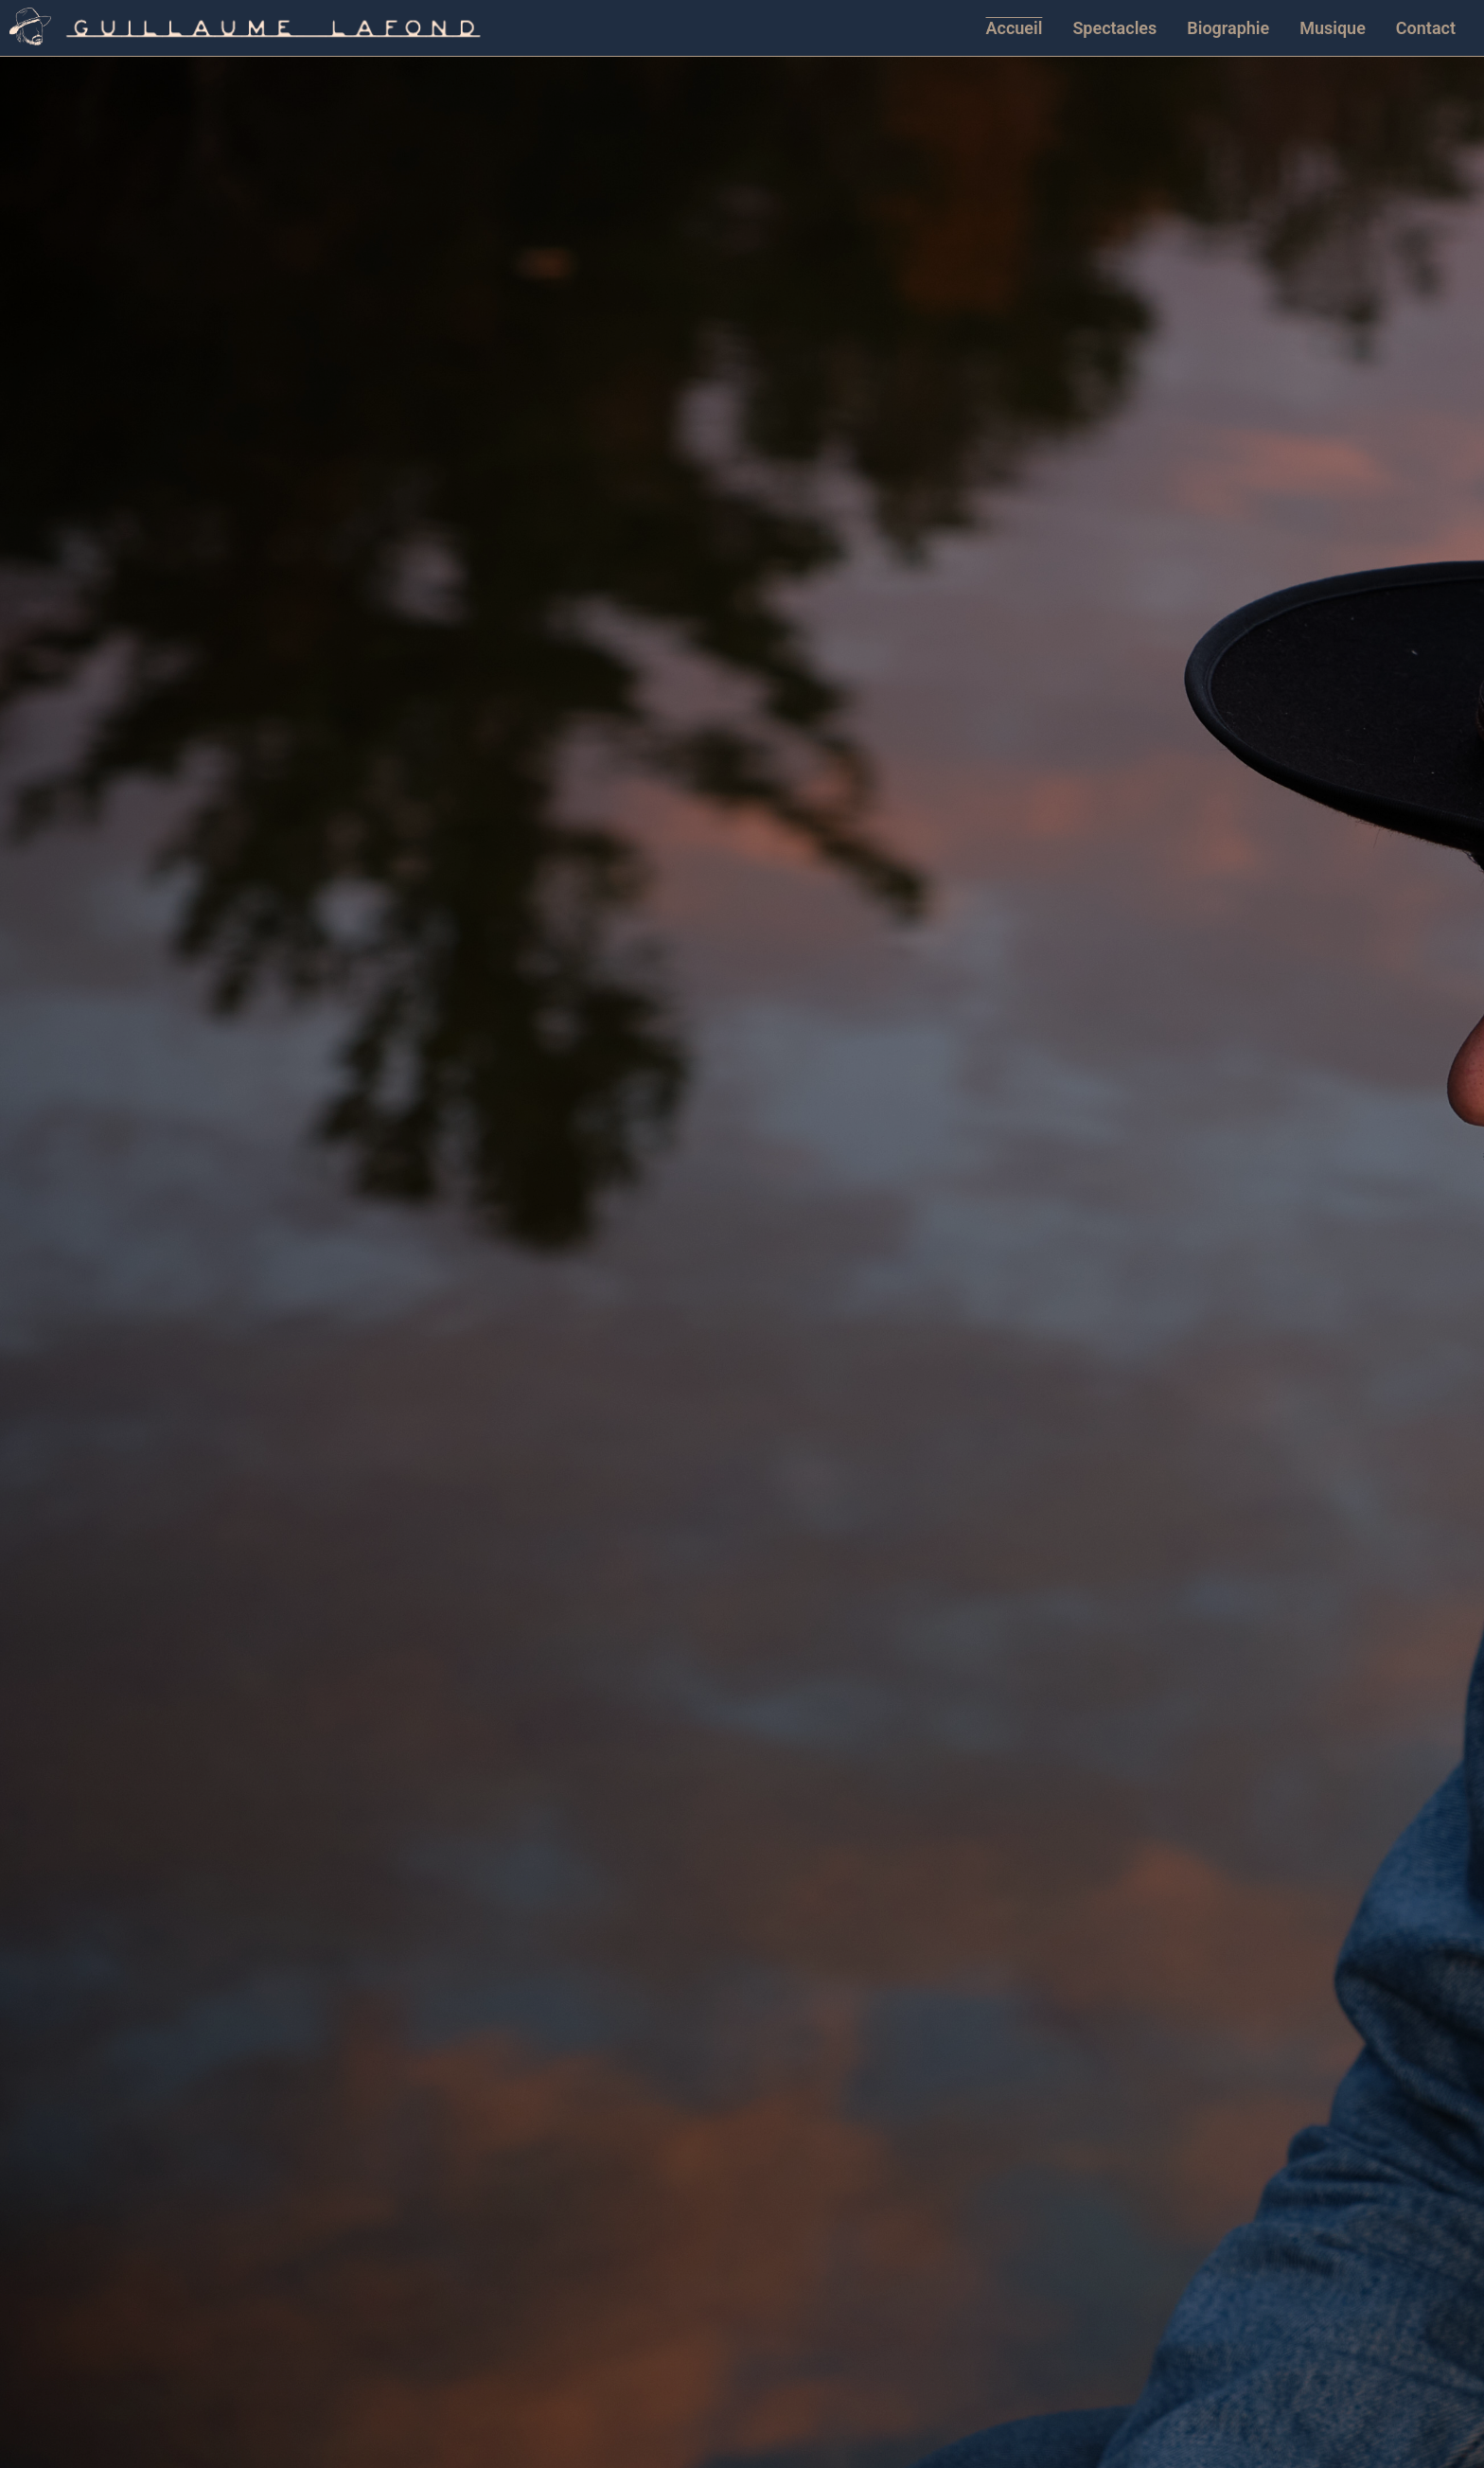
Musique (1332, 28)
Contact (1426, 28)
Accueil (1014, 28)
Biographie (1228, 28)
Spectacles (1114, 28)
